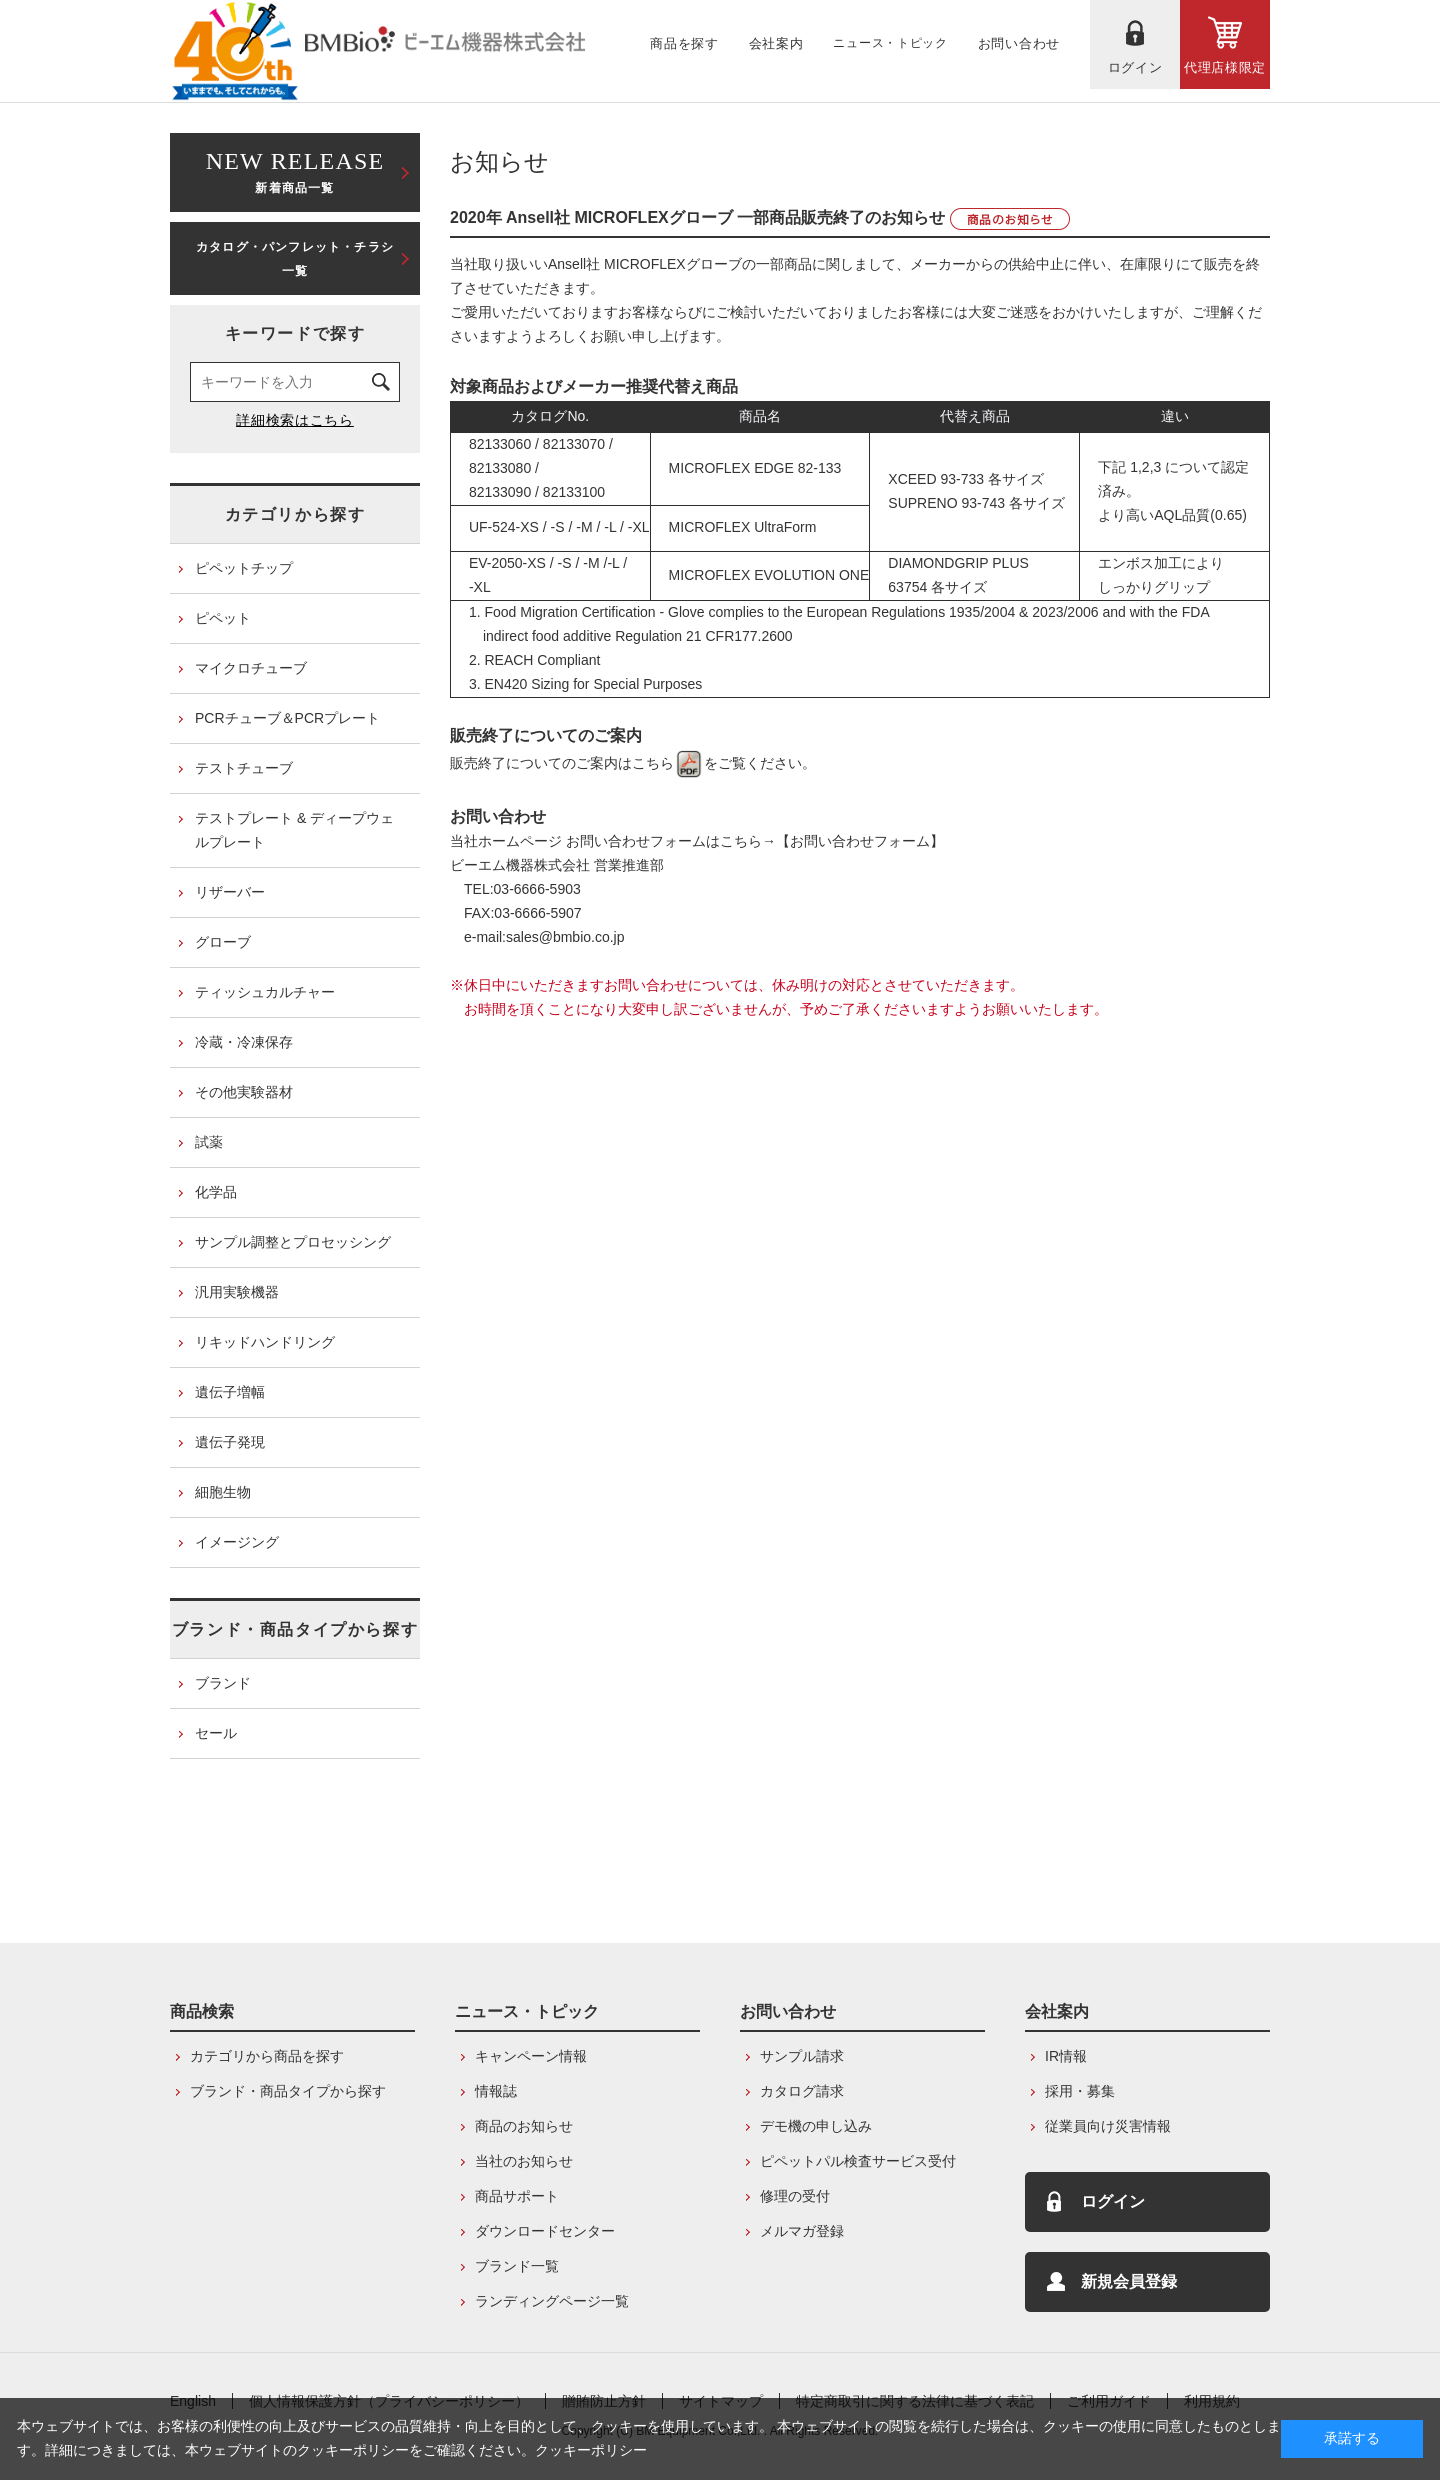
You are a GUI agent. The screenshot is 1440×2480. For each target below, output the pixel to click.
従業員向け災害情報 (1108, 2126)
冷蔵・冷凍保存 (244, 1042)
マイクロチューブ (251, 668)
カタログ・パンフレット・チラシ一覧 (295, 259)
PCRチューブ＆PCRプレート (287, 718)
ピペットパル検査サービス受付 (858, 2161)
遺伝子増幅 (230, 1392)
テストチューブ (244, 768)
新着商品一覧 (295, 170)
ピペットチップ (244, 568)
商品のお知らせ (524, 2126)
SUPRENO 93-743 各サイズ (976, 503)
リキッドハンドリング (265, 1342)
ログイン (1113, 2201)
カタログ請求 (802, 2091)
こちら (668, 763)
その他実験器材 (244, 1092)
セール (216, 1733)
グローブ (223, 942)
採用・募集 (1080, 2091)
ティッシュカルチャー (265, 992)
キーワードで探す (295, 333)
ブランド (223, 1683)
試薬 (209, 1142)
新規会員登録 (1129, 2281)
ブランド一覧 (517, 2266)
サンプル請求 (802, 2056)
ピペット (223, 618)
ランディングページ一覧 (552, 2301)
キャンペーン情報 (531, 2056)
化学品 (216, 1192)
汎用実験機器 (237, 1292)
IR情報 (1066, 2056)
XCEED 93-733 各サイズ (957, 479)
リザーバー (230, 892)
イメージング (237, 1542)
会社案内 (1057, 2011)
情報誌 (496, 2091)
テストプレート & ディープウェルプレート (294, 830)
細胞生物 (223, 1492)
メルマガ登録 (802, 2231)
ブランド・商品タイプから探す (295, 1629)
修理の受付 (795, 2196)
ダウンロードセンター (545, 2231)
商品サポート (517, 2196)
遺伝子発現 (230, 1442)
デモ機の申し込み (816, 2126)
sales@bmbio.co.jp (565, 937)
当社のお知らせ (524, 2161)
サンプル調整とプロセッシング (293, 1242)
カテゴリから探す (295, 514)
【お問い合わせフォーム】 (860, 841)
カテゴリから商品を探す (267, 2056)
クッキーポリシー (591, 2450)
